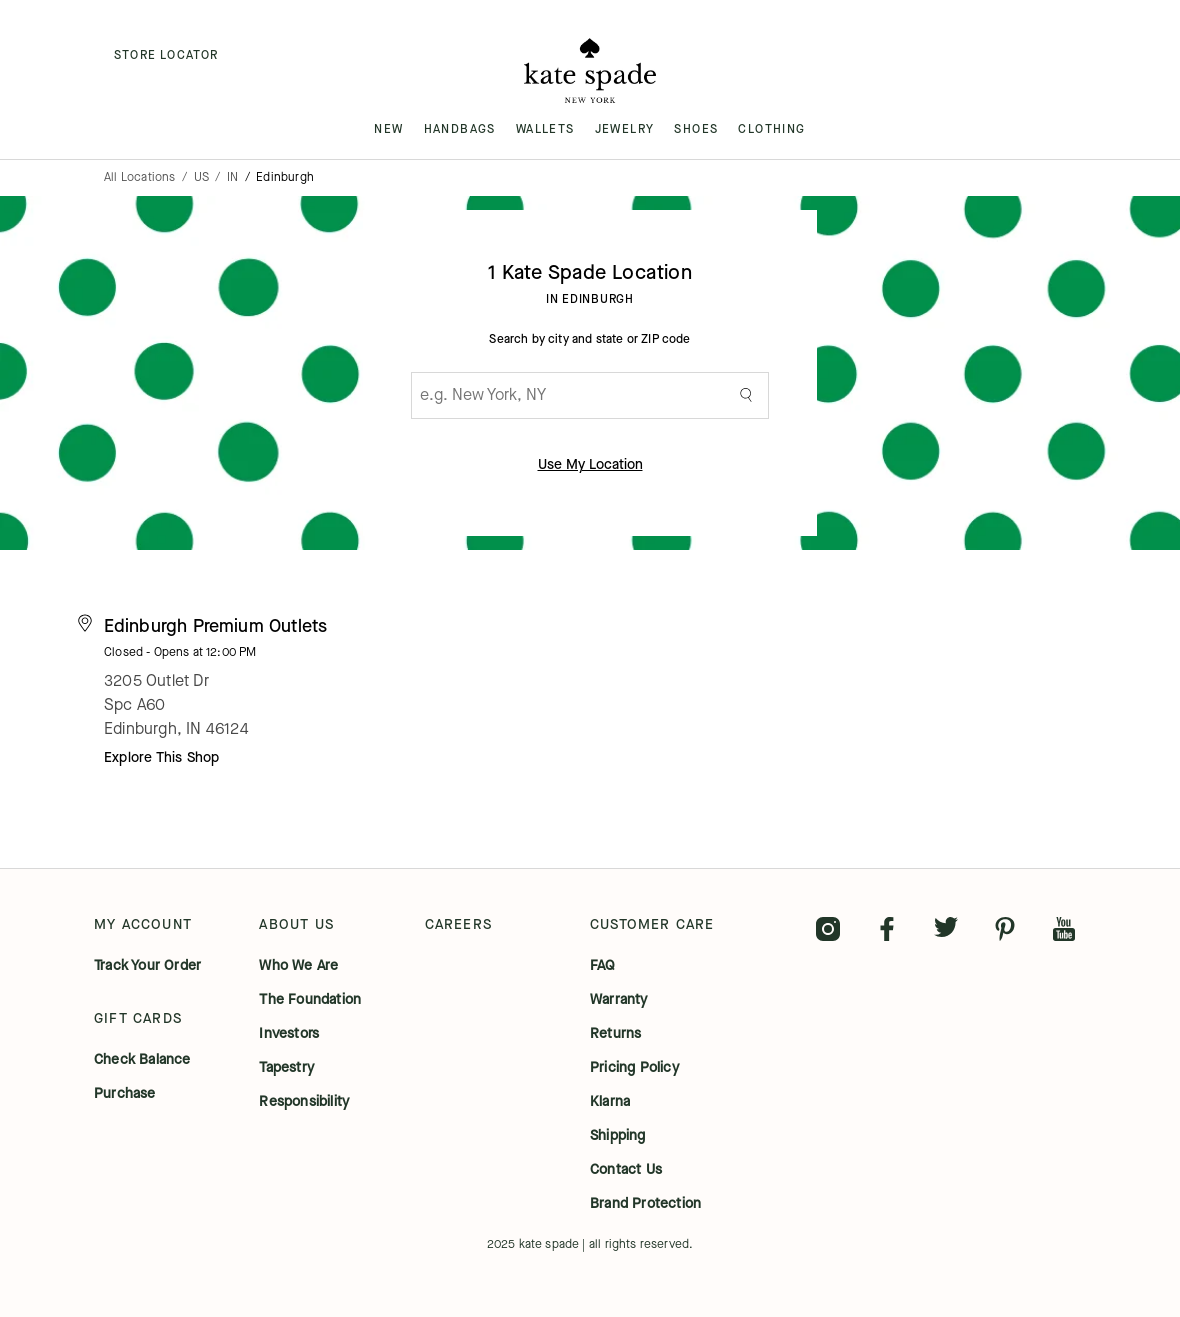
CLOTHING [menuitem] (771, 129)
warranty (619, 1000)
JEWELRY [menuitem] (625, 129)
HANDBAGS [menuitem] (460, 129)
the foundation (310, 1000)
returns (615, 1034)
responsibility (304, 1102)
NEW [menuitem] (388, 129)
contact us (626, 1170)
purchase (125, 1094)
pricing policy (634, 1068)
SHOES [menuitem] (696, 129)
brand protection (645, 1204)
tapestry (286, 1068)
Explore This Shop (161, 757)
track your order (147, 966)
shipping (618, 1136)
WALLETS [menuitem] (545, 129)
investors (289, 1034)
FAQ (603, 966)
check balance (142, 1060)
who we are (298, 966)
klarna (610, 1102)
